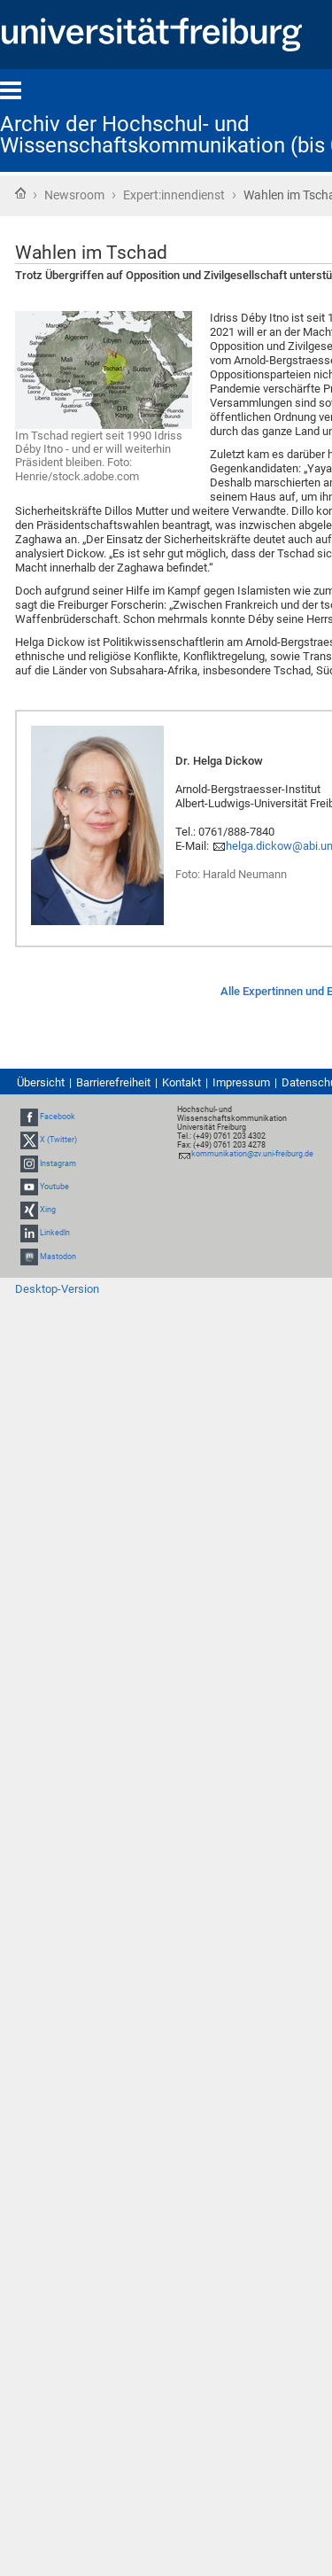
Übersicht (41, 1082)
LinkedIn (55, 1232)
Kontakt (181, 1082)
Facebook (57, 1116)
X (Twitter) (58, 1140)
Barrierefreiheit (113, 1082)
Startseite (20, 193)
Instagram (58, 1163)
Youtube (54, 1186)
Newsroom (74, 195)
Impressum (241, 1082)
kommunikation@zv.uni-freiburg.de (252, 1153)
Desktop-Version (57, 1289)
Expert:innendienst (174, 195)
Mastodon (58, 1256)
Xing (48, 1209)
